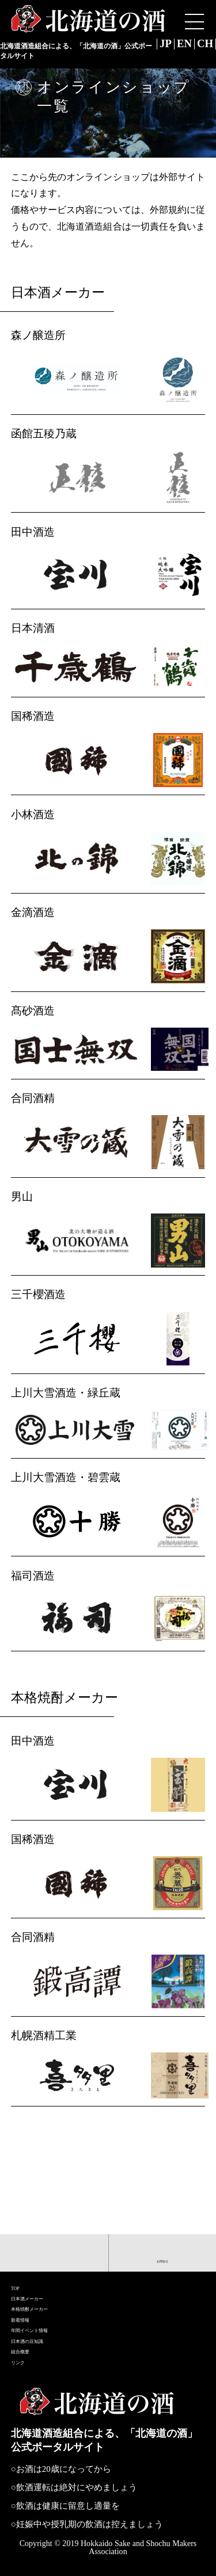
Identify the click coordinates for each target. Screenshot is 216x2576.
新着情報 (33, 2281)
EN (175, 44)
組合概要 (33, 2339)
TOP (21, 2224)
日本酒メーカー (49, 2243)
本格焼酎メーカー (54, 2262)
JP (150, 44)
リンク (27, 2358)
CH (202, 44)
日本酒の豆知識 (49, 2320)
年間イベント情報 (54, 2300)
